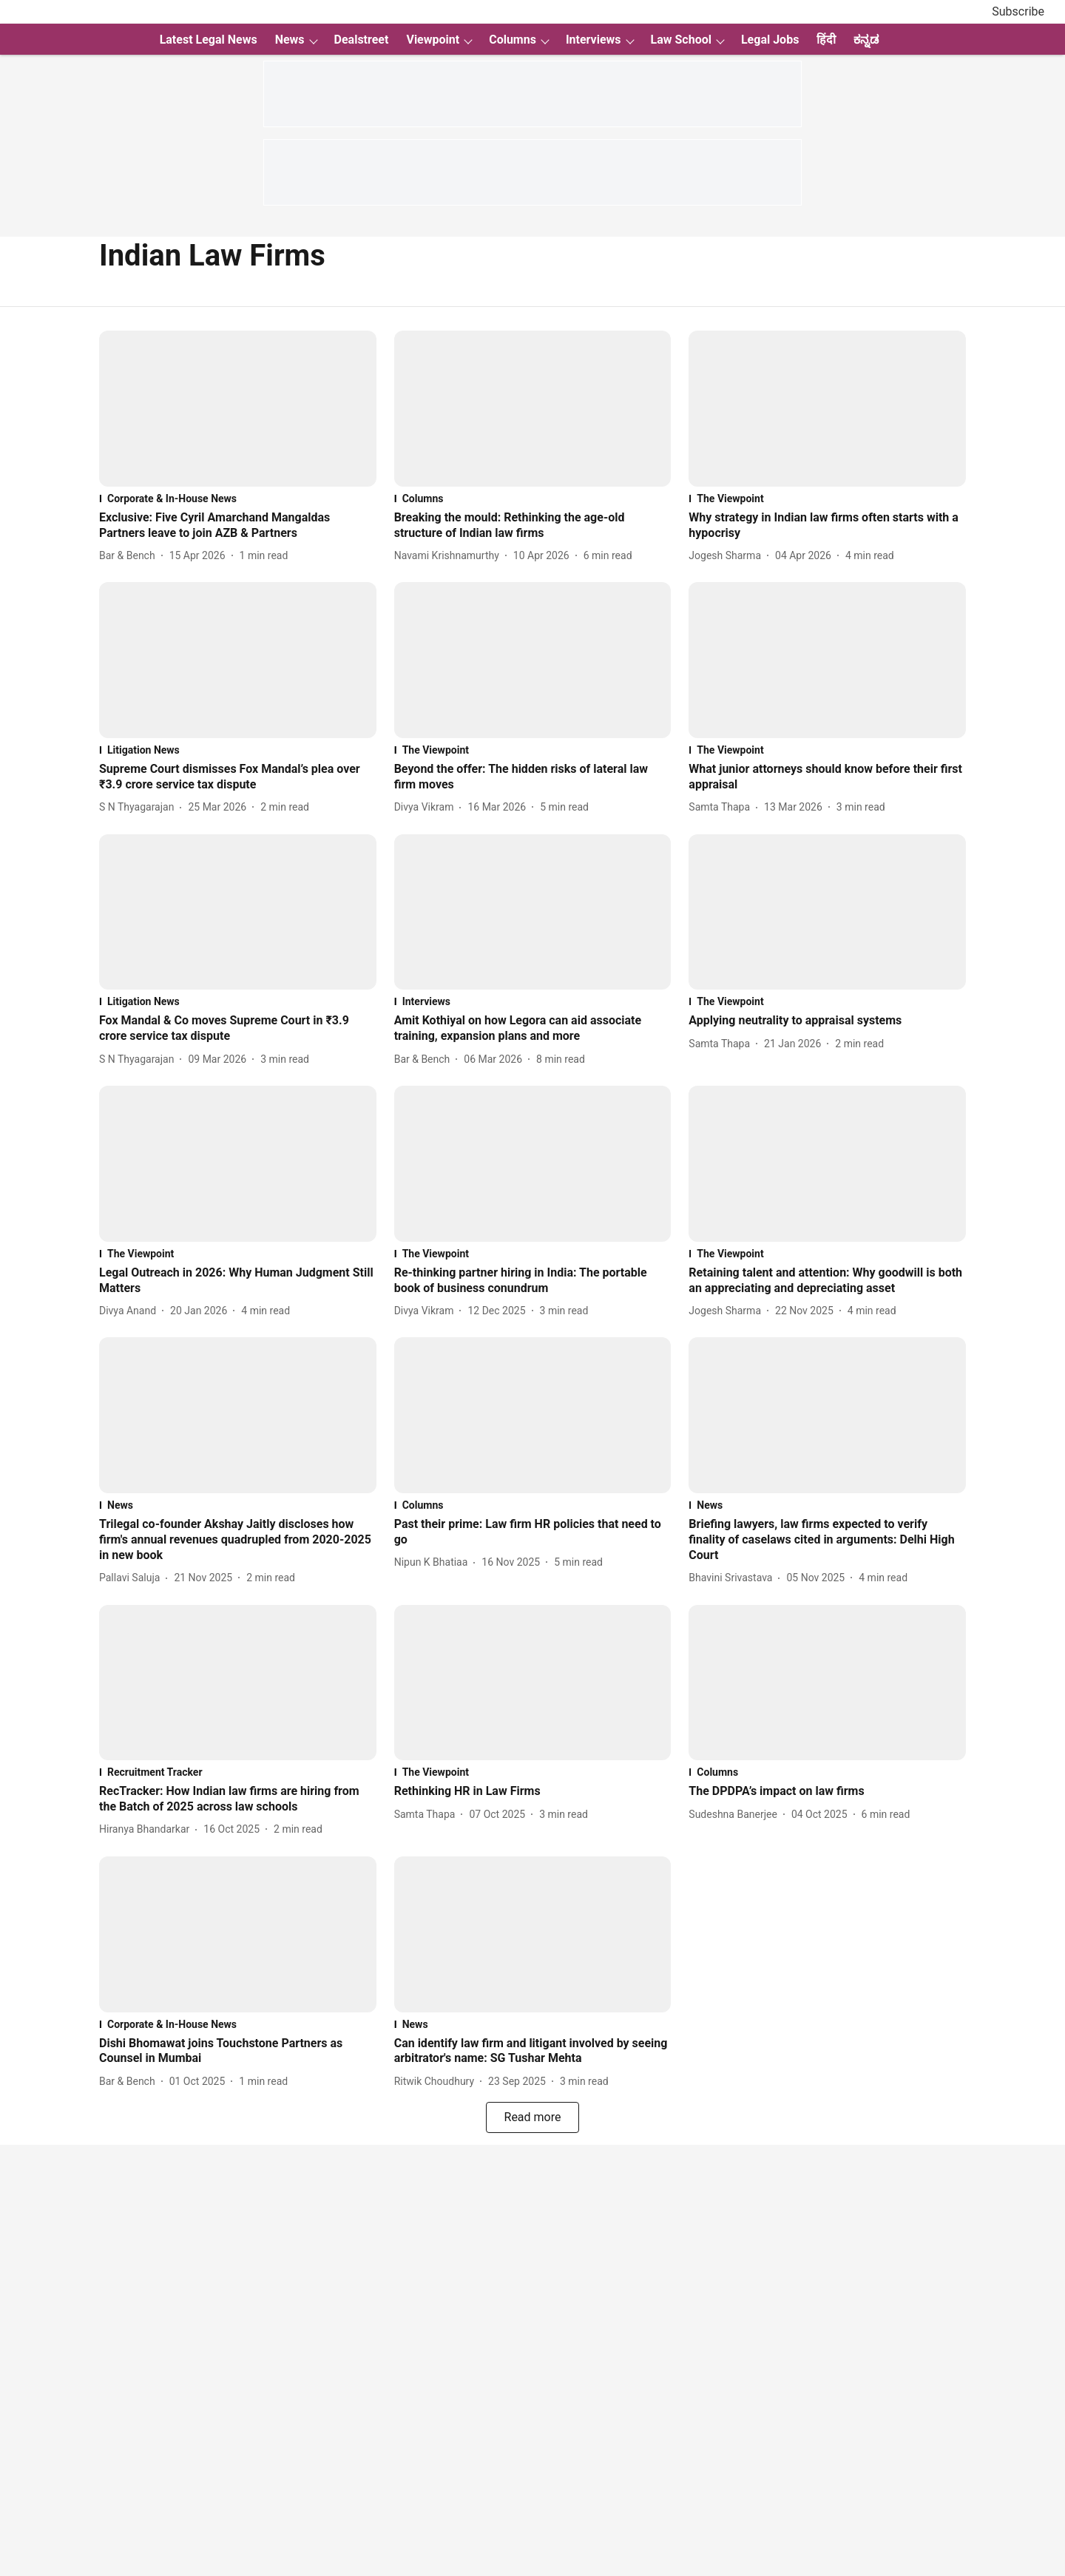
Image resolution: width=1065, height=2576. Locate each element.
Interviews (593, 40)
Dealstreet (361, 40)
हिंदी (826, 40)
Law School (681, 40)
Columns (512, 40)
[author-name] (130, 556)
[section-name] (237, 498)
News (290, 40)
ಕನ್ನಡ (866, 40)
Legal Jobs (770, 40)
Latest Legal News (208, 40)
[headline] (237, 525)
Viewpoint (432, 40)
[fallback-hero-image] (237, 409)
